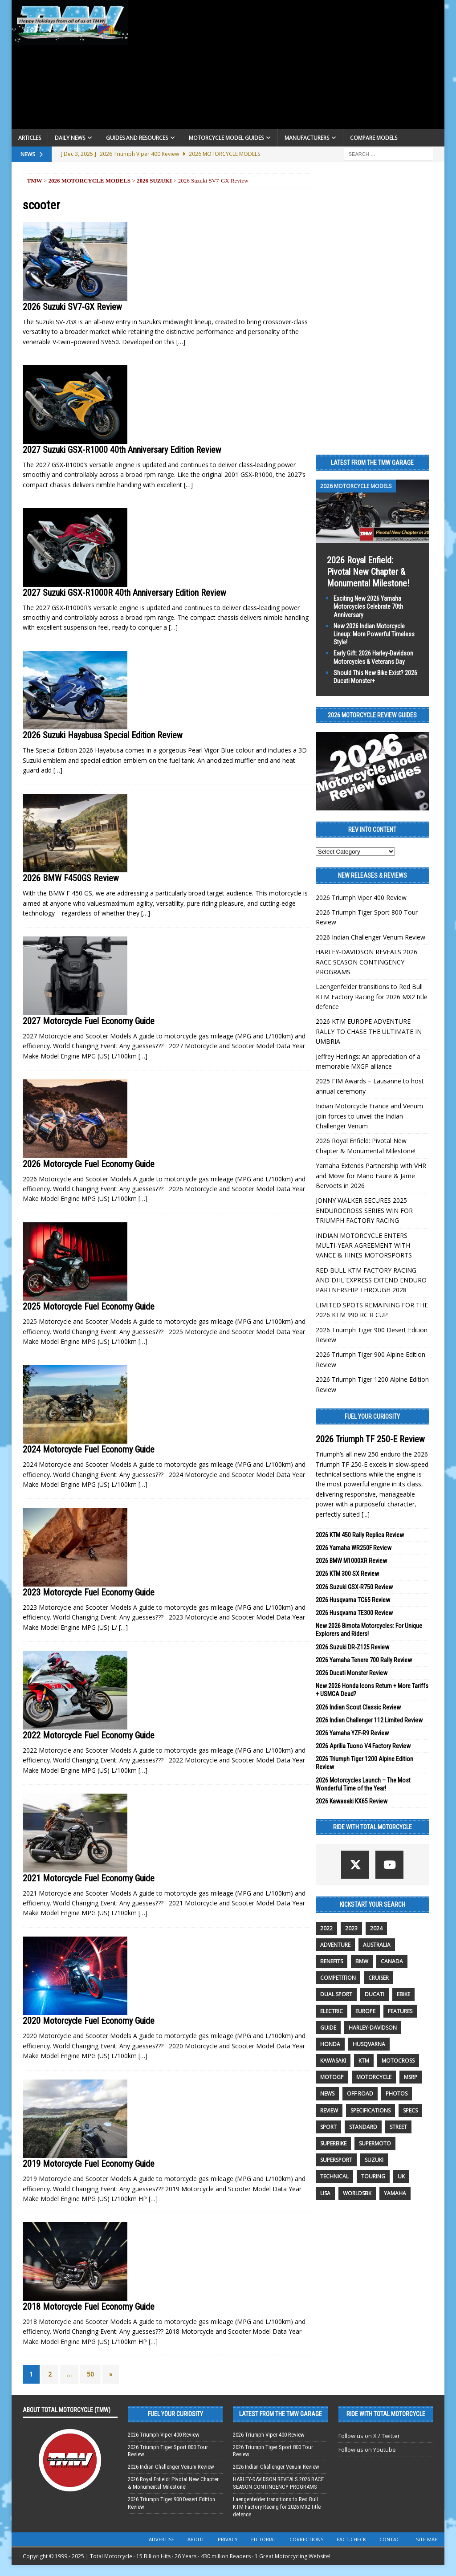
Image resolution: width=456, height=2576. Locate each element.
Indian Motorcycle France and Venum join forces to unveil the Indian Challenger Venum (369, 1116)
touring (373, 2176)
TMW (34, 180)
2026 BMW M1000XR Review (351, 1560)
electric (331, 2011)
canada (392, 1961)
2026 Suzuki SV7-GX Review (72, 306)
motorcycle (373, 2077)
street (398, 2127)
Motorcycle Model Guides (226, 138)
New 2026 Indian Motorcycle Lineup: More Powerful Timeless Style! (374, 634)
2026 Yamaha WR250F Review (353, 1547)
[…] (180, 342)
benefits (331, 1961)
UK (401, 2176)
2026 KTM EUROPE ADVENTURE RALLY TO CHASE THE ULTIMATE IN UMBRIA (369, 1031)
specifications (370, 2110)
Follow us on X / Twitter (369, 2436)
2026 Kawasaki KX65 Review (351, 1801)
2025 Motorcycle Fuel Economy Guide (89, 1306)
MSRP (410, 2077)
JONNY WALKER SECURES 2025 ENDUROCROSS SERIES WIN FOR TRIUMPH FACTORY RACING (364, 1210)
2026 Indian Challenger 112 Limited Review (369, 1720)
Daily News (70, 138)
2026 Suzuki (154, 180)
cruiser (378, 1978)
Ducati (374, 1994)
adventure (335, 1945)
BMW (361, 1961)
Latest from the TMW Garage (372, 462)
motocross (398, 2060)
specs (410, 2110)
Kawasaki (333, 2060)
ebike (403, 1994)
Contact (391, 2539)
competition (338, 1978)
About (195, 2539)
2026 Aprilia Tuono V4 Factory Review (363, 1746)
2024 (376, 1928)
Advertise (161, 2539)
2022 (326, 1928)
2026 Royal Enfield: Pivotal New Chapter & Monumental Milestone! (368, 572)
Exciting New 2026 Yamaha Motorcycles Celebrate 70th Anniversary (368, 606)
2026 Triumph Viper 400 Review (361, 897)
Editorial (263, 2539)
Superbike (333, 2143)
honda (330, 2044)
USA (325, 2193)
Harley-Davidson (373, 2027)
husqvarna (369, 2044)
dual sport (336, 1994)
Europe (365, 2011)
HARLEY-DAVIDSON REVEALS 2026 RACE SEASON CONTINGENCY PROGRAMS (366, 962)
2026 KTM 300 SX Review (347, 1573)
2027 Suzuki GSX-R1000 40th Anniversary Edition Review (122, 449)
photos (396, 2093)
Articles (29, 138)
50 (90, 2374)
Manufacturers (307, 138)
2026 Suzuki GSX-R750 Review (354, 1587)
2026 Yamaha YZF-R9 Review (352, 1733)
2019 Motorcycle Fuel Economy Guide (89, 2163)
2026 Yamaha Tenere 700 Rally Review (364, 1660)
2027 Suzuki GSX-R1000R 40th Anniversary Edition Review (124, 592)
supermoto (375, 2143)
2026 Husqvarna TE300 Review (354, 1612)
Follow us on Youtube (367, 2450)
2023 (351, 1928)
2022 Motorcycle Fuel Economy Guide (89, 1735)
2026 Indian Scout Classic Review (358, 1707)
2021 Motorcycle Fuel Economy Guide (89, 1878)
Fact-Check (351, 2539)
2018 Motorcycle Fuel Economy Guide (89, 2306)
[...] (366, 1514)
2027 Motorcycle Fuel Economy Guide (89, 1021)
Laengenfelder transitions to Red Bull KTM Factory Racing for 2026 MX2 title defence (372, 996)
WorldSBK (357, 2193)
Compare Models (373, 138)
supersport (336, 2160)
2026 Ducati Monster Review (351, 1673)
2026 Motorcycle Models (89, 180)
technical (334, 2176)
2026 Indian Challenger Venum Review (370, 937)
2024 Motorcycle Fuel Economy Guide (89, 1449)
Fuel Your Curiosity (372, 1416)
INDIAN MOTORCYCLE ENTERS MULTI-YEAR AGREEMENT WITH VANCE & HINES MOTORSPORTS (364, 1245)
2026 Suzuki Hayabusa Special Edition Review (103, 735)
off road (360, 2093)
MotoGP (332, 2077)
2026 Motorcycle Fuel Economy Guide (89, 1164)
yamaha (395, 2193)
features (400, 2011)
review (329, 2110)
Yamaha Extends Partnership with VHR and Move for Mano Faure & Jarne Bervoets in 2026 (371, 1175)
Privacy (228, 2539)
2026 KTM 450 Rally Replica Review (360, 1534)
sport (328, 2127)
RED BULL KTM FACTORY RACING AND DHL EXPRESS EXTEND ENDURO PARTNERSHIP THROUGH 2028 (371, 1280)
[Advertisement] (287, 66)
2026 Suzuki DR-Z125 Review (352, 1647)
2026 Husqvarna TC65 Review (353, 1599)
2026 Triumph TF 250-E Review (370, 1439)
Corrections (306, 2539)
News (327, 2093)
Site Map (427, 2539)
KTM (363, 2060)
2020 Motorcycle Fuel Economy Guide (89, 2020)
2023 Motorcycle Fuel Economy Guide (89, 1592)
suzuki (374, 2160)
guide (328, 2027)
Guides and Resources (137, 138)
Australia (377, 1945)
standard (363, 2127)
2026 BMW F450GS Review (71, 878)
